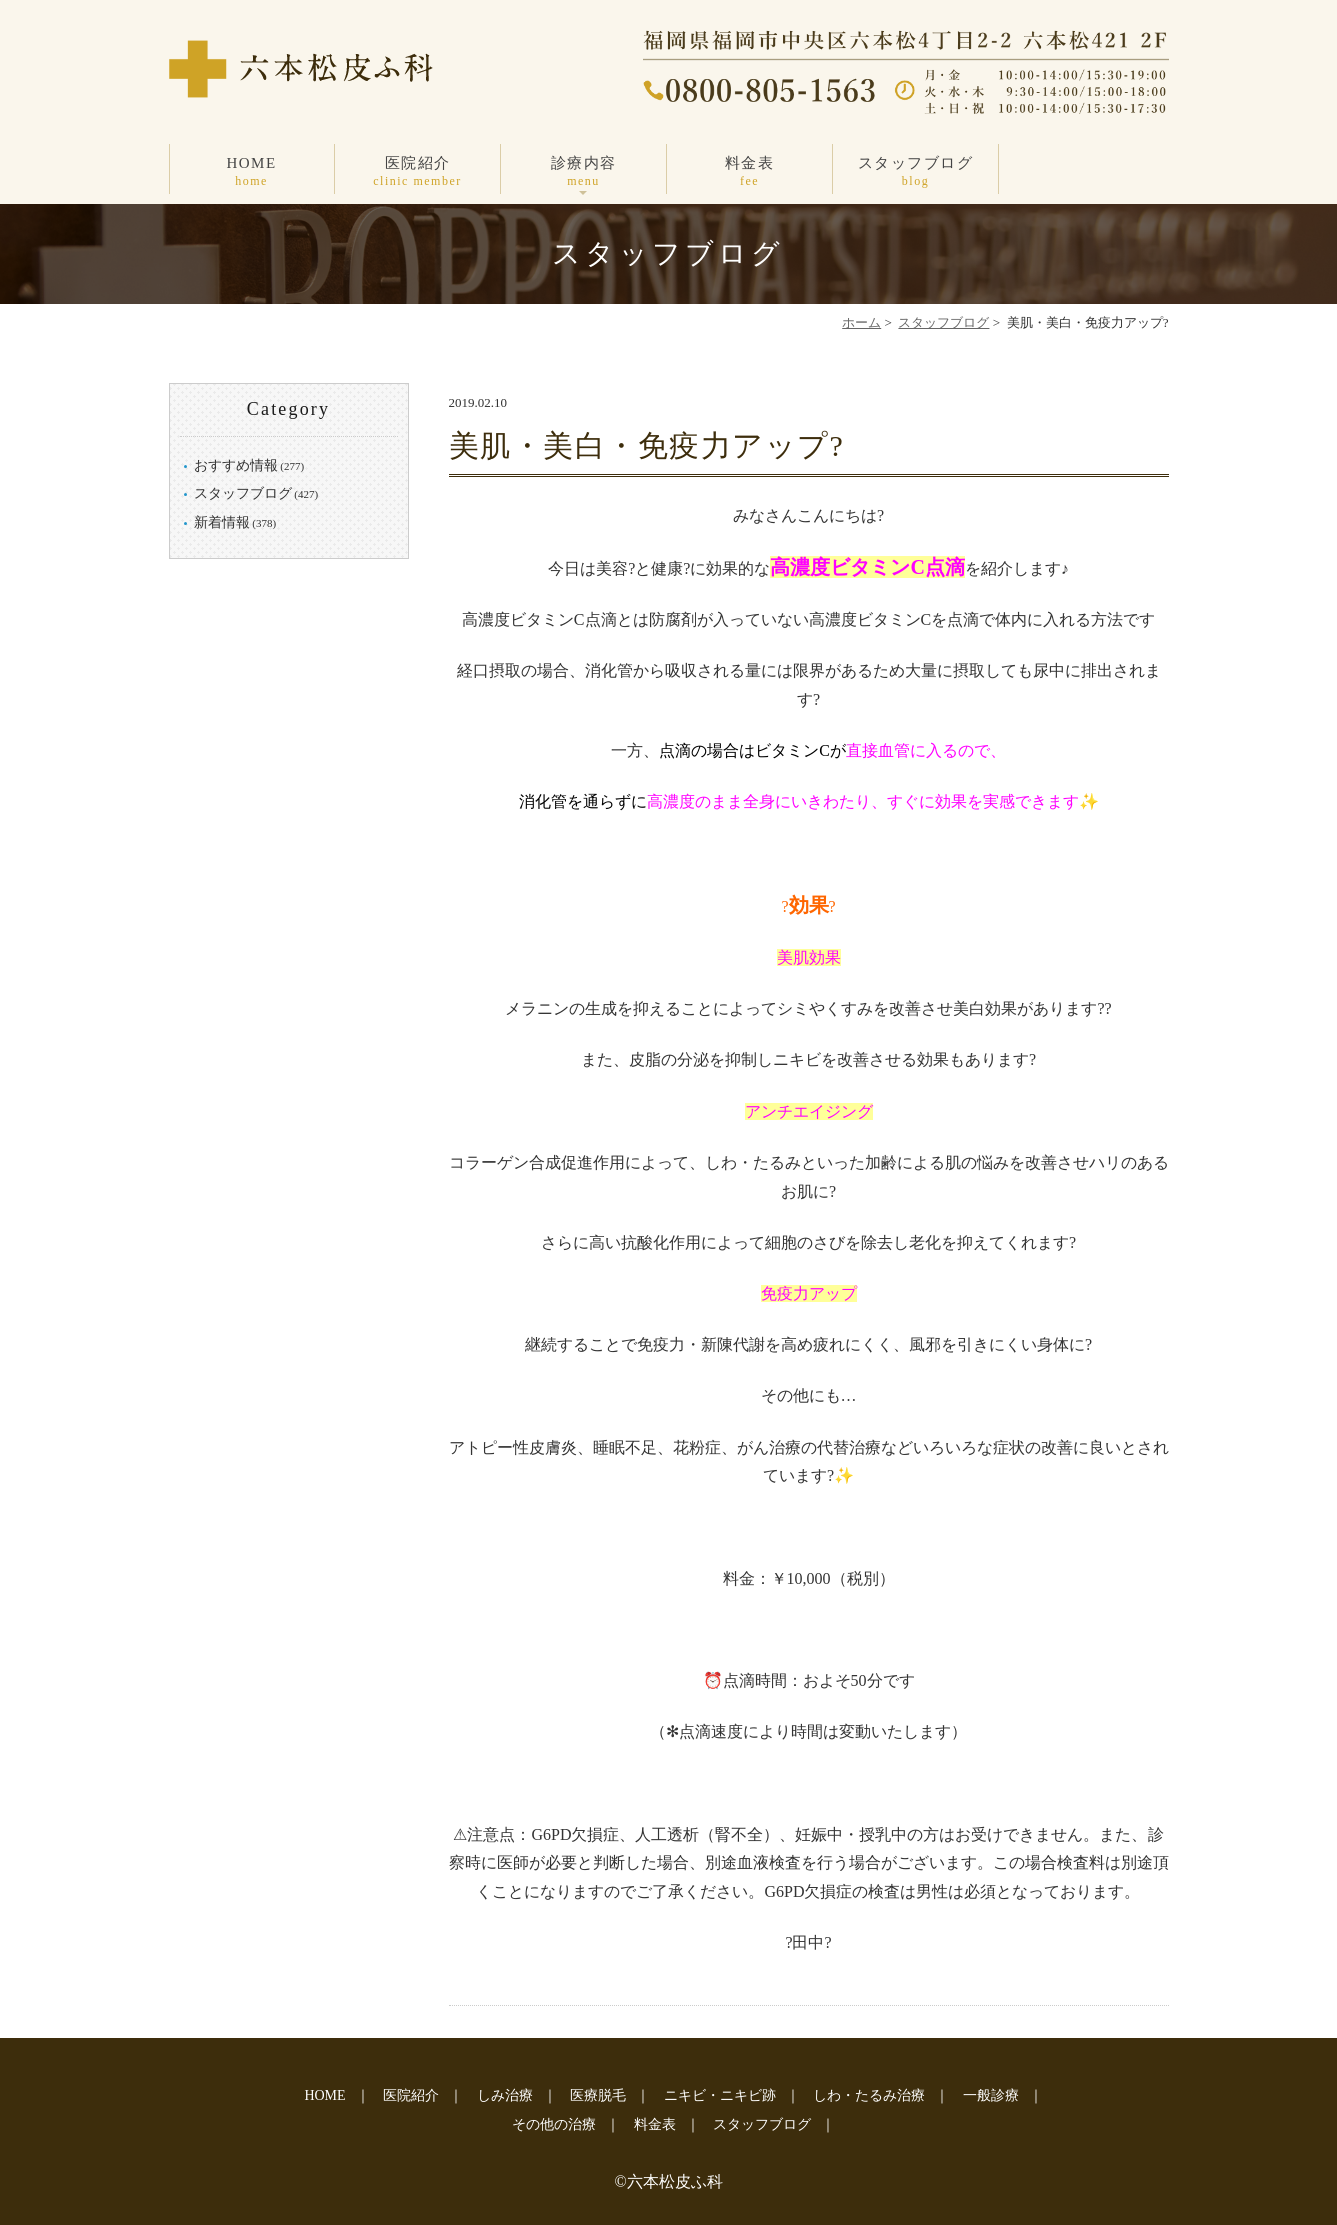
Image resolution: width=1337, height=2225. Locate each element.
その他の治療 (554, 2124)
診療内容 (584, 172)
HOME (252, 172)
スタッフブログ (916, 172)
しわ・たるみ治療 (869, 2095)
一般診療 (991, 2095)
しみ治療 (505, 2095)
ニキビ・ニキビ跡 (720, 2095)
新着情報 (222, 522)
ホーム (861, 322)
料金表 (750, 172)
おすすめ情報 (236, 465)
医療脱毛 (598, 2095)
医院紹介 (418, 172)
